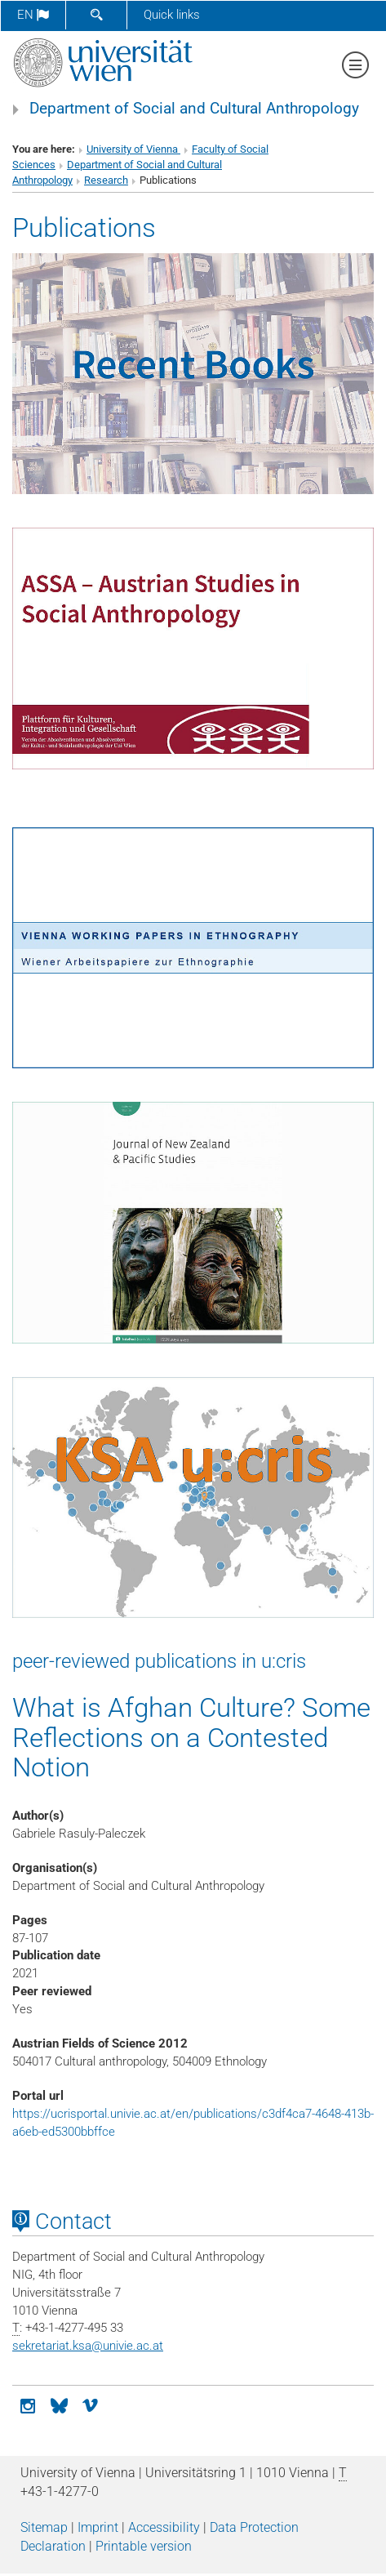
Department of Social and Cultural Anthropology (194, 109)
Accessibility (164, 2527)
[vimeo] (89, 2404)
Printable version (143, 2546)
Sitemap (44, 2527)
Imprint (98, 2527)
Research (106, 180)
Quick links (172, 14)
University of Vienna (133, 149)
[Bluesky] (58, 2404)
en (33, 14)
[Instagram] (27, 2404)
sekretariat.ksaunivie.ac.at (87, 2345)
